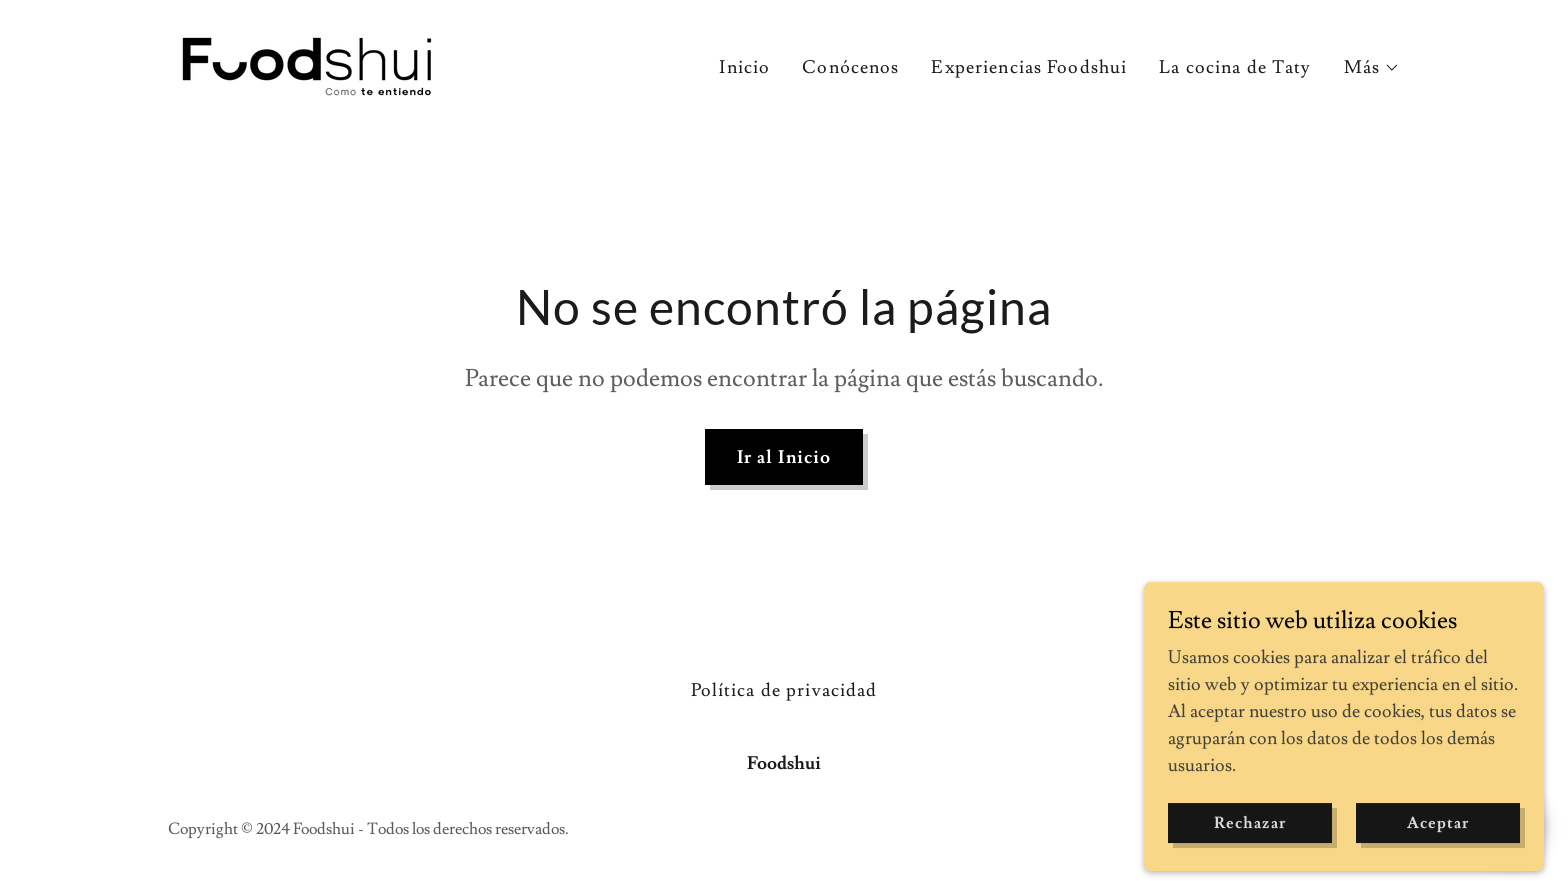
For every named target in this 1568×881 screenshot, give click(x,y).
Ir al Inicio (784, 457)
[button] (1372, 68)
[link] (308, 61)
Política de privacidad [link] (784, 690)
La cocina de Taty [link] (1235, 67)
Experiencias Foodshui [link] (1029, 67)
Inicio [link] (744, 67)
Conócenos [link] (850, 67)
